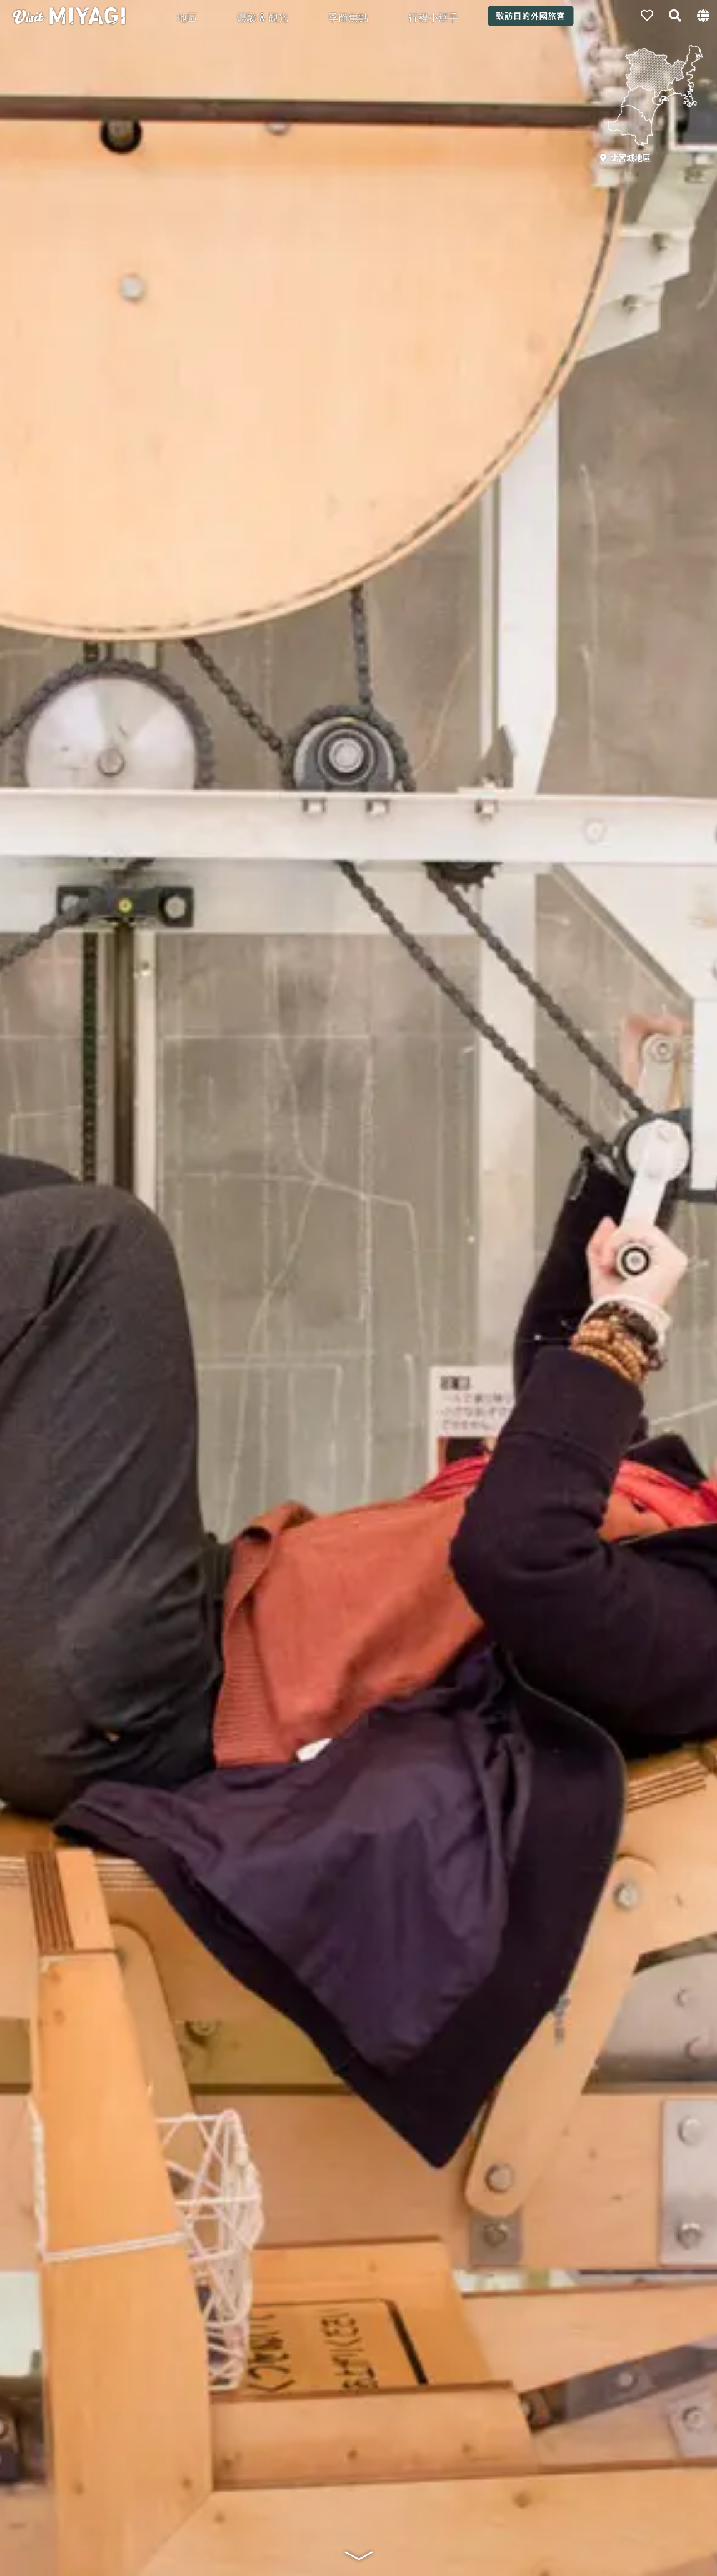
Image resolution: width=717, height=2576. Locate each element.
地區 (187, 16)
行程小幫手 (433, 16)
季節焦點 (348, 16)
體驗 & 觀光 (262, 16)
